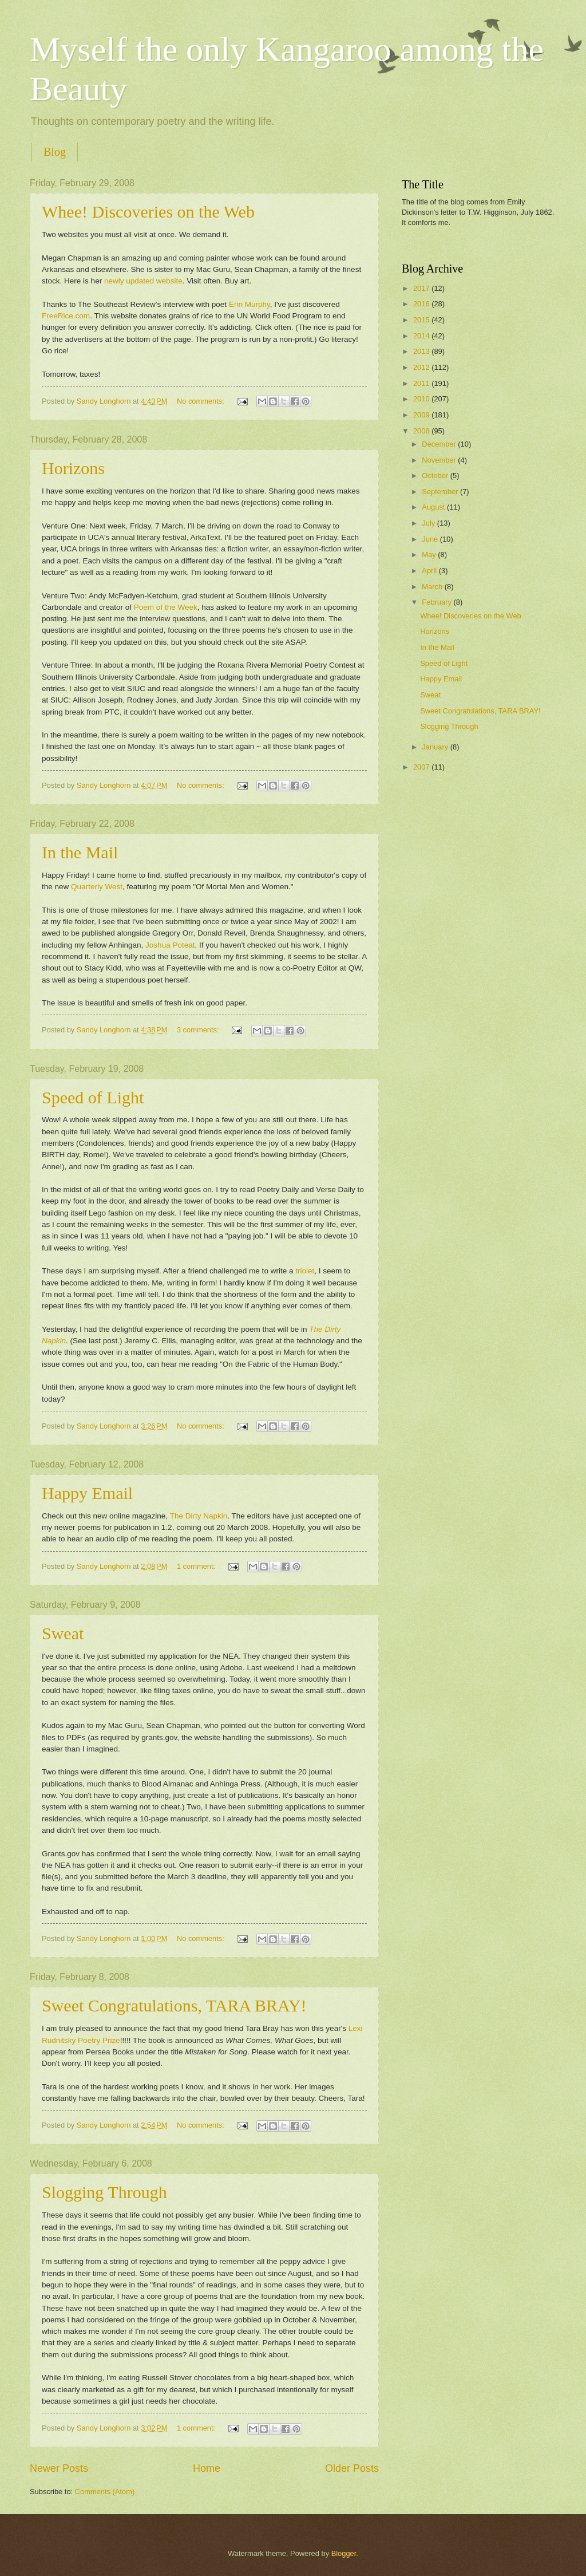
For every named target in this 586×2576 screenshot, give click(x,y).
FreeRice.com (66, 315)
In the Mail (80, 852)
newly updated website (142, 281)
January (436, 747)
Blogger (344, 2553)
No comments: (202, 401)
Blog (54, 151)
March (433, 586)
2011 (422, 383)
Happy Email (87, 1493)
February (437, 602)
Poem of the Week (165, 607)
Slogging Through (104, 2192)
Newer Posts (59, 2468)
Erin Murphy (249, 304)
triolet (304, 1271)
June (431, 539)
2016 (422, 303)
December (440, 444)
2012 (422, 367)
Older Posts (352, 2468)
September (441, 491)
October (436, 475)
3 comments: (199, 1029)
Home (206, 2468)
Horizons (73, 468)
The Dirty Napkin (199, 1516)
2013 (422, 351)
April (430, 570)
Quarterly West (96, 886)
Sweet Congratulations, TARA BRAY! (174, 2005)
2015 (422, 319)
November (440, 460)
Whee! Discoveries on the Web (148, 211)
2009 (422, 415)
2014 (422, 336)
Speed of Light (93, 1097)
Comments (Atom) (104, 2491)
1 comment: (197, 1566)
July (429, 523)
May (430, 554)
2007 (422, 767)
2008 (422, 431)
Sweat (63, 1633)
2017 (422, 288)
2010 (422, 399)
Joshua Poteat (170, 945)
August (434, 507)
